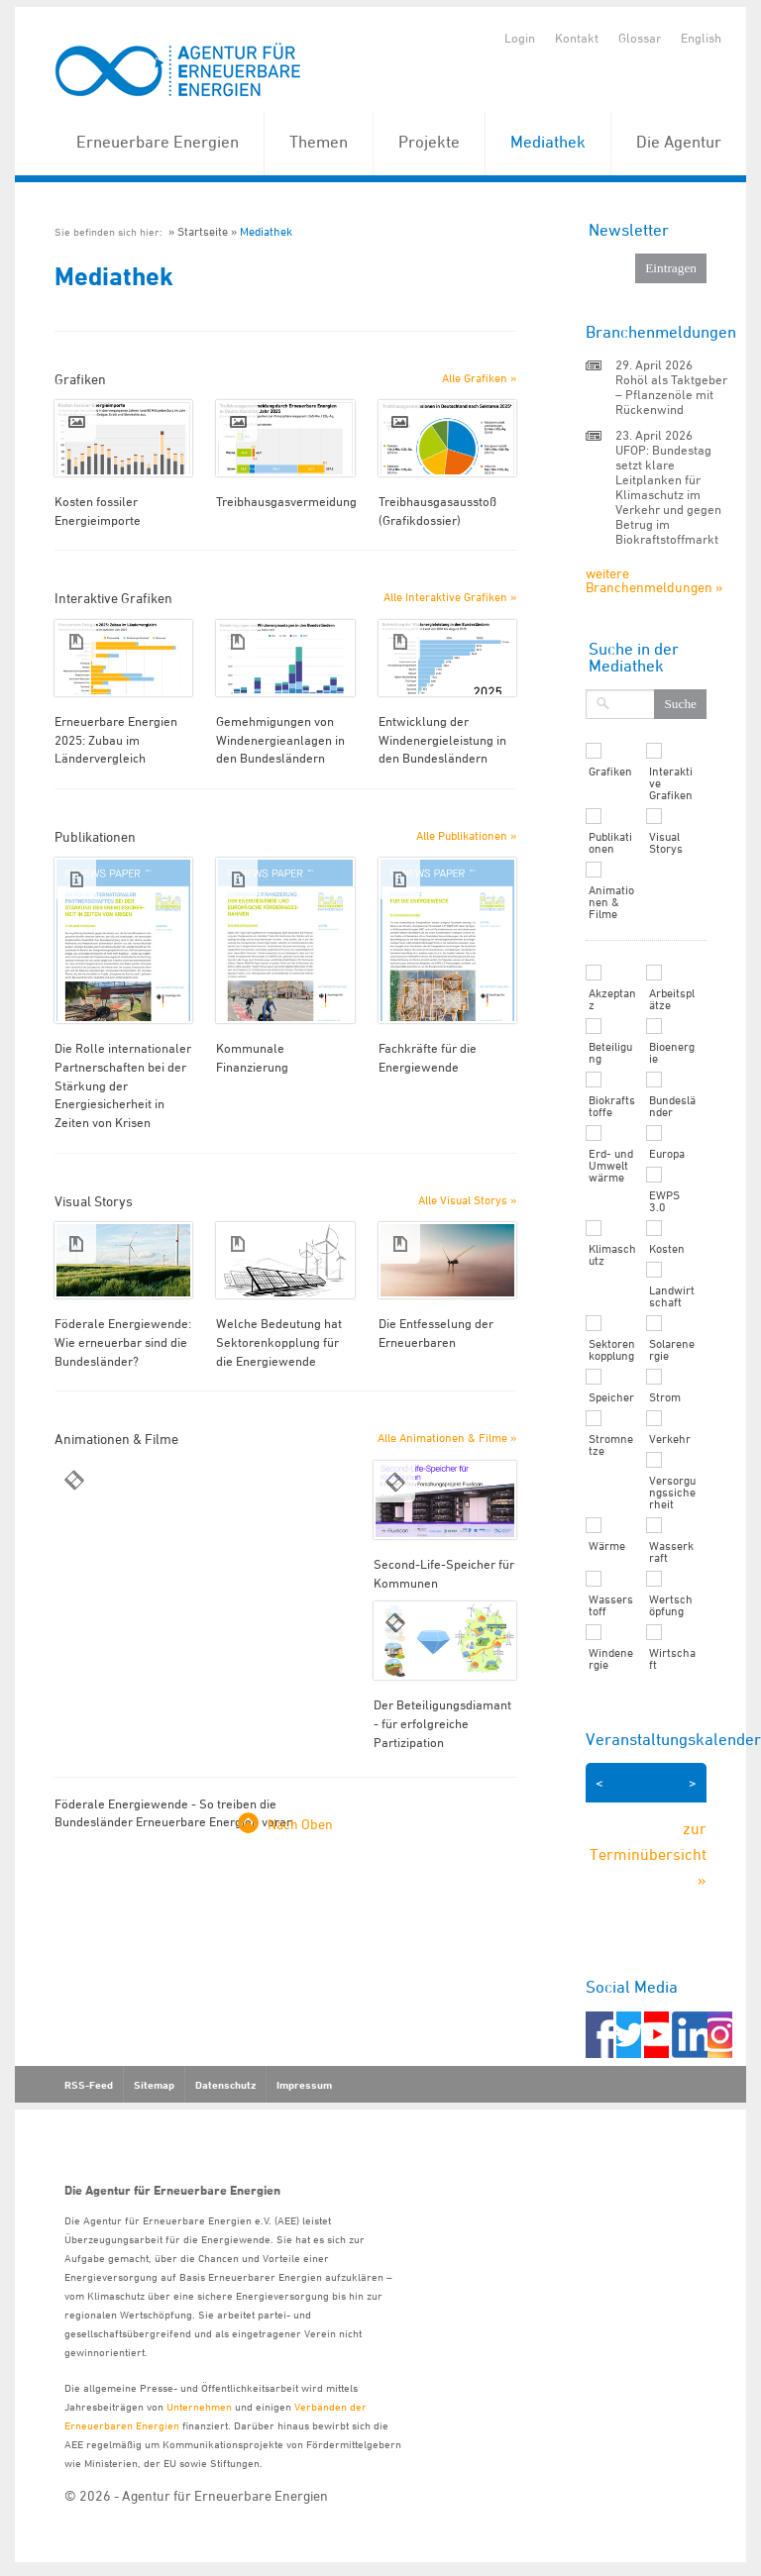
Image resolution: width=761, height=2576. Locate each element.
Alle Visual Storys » (467, 1199)
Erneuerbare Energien (157, 142)
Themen (318, 142)
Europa (667, 1154)
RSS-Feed (88, 2085)
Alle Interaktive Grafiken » (449, 596)
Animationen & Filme (611, 902)
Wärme (607, 1546)
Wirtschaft (672, 1659)
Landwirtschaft (672, 1296)
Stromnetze (611, 1445)
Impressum (304, 2085)
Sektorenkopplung (612, 1350)
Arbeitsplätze (672, 999)
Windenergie (611, 1659)
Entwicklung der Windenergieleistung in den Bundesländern (442, 739)
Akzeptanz (612, 999)
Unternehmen (199, 2406)
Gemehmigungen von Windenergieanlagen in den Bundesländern (280, 739)
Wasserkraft (671, 1552)
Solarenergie (672, 1350)
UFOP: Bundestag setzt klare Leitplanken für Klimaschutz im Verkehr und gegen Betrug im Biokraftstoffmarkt (668, 494)
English (701, 38)
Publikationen (610, 843)
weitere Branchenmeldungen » (654, 580)
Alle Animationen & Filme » (447, 1437)
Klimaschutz (612, 1255)
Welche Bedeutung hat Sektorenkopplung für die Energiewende (279, 1341)
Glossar (639, 38)
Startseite (202, 231)
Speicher (611, 1397)
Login (519, 38)
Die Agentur (678, 142)
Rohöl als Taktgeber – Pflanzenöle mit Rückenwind (671, 394)
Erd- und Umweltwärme (611, 1166)
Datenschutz (225, 2085)
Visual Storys (666, 843)
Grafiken (610, 771)
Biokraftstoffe (612, 1106)
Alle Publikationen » (466, 835)
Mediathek (548, 142)
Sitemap (154, 2085)
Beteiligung (610, 1053)
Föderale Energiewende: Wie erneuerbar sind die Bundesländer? (122, 1341)
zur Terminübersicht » (648, 1853)
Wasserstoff (611, 1605)
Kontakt (576, 38)
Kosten (667, 1249)
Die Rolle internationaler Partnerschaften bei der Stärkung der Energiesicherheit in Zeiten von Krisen (122, 1085)
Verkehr (670, 1439)
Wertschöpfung (671, 1605)
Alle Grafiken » (479, 377)
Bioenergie (672, 1053)
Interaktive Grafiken (671, 783)
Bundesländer (672, 1106)
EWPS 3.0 (664, 1201)
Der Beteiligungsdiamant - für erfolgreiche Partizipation (442, 1723)
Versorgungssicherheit (672, 1492)
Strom (665, 1397)
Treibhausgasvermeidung (286, 501)
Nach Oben (300, 1823)
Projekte (429, 142)
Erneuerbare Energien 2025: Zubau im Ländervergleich (115, 739)
